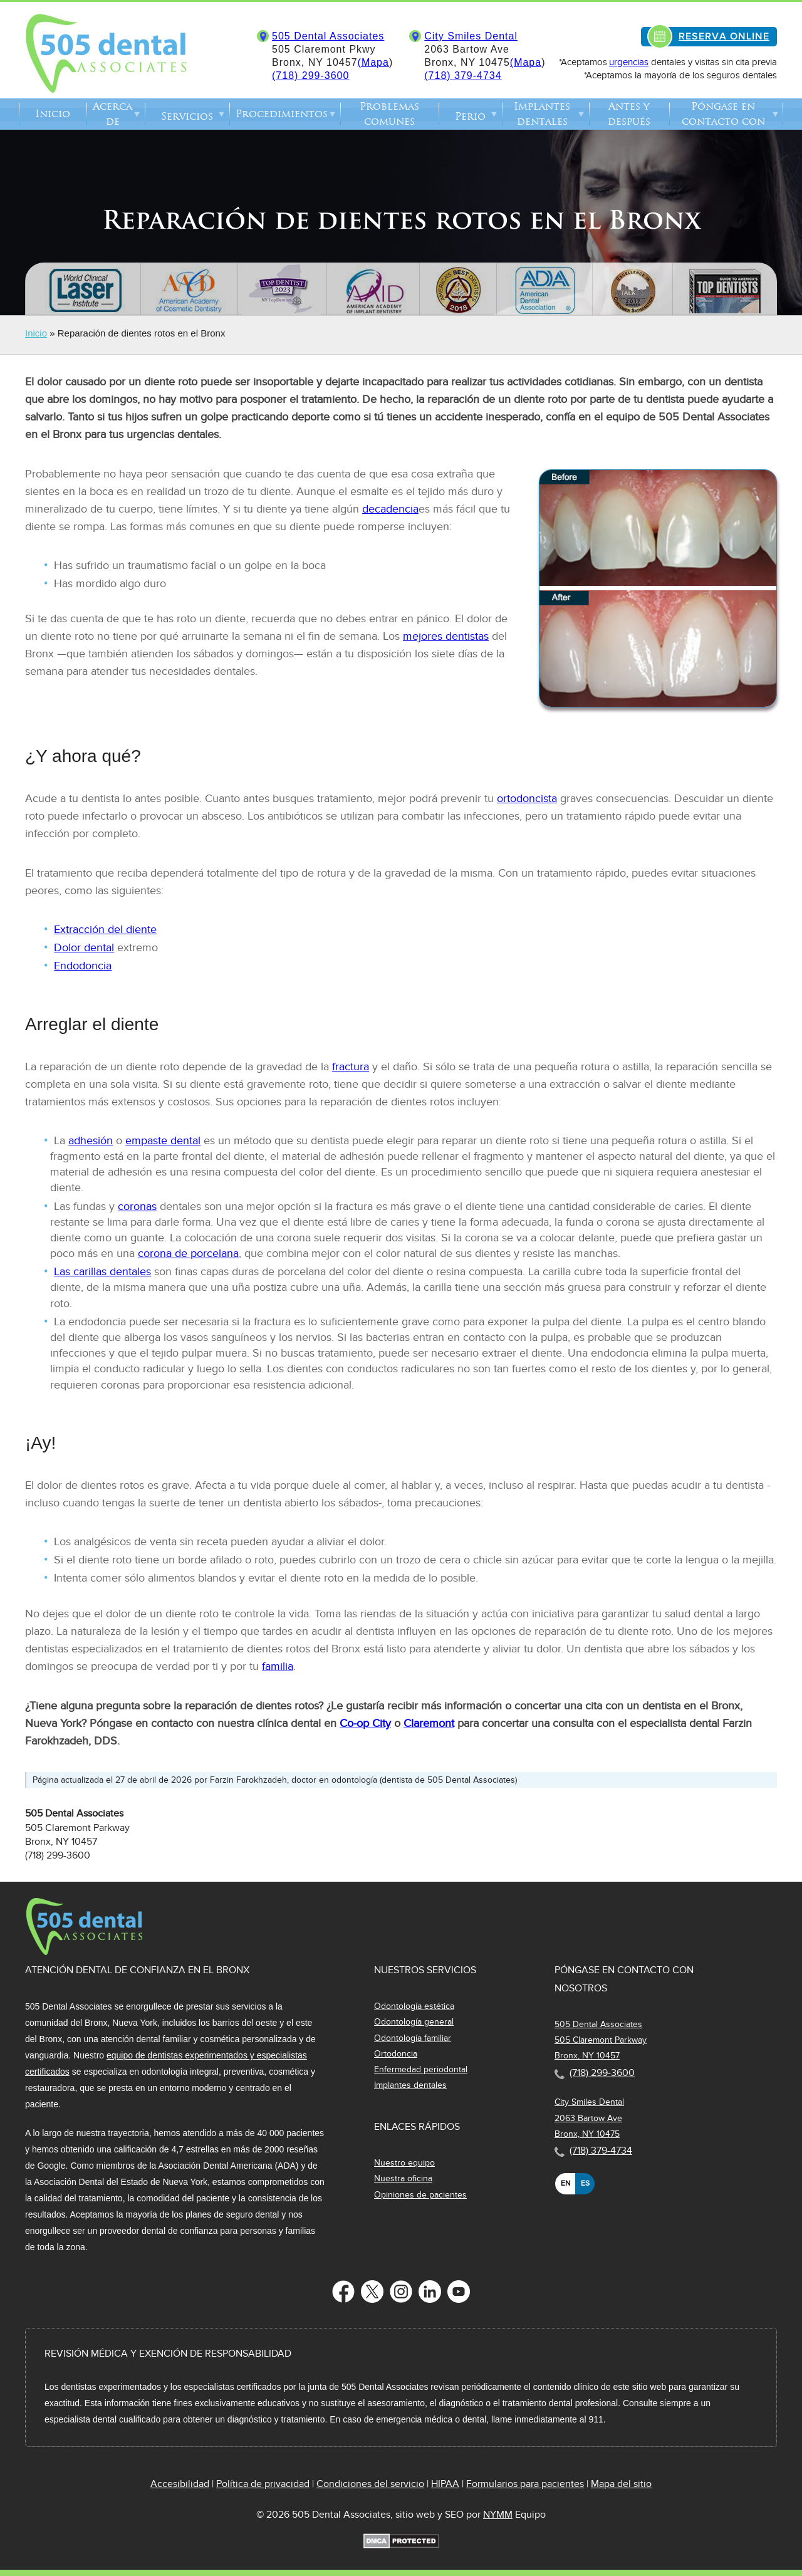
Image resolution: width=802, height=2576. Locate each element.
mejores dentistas (446, 636)
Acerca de (112, 114)
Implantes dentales (542, 114)
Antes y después (629, 114)
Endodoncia (83, 966)
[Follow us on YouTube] (458, 2291)
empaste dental (162, 1140)
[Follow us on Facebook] (343, 2291)
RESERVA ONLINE (724, 36)
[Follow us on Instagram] (401, 2291)
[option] (565, 2183)
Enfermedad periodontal (420, 2069)
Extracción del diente (105, 929)
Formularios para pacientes (525, 2484)
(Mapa (373, 62)
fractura (350, 1066)
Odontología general (414, 2021)
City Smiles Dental (471, 36)
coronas (137, 1206)
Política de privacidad (263, 2484)
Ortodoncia (395, 2053)
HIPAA (445, 2484)
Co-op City (365, 1723)
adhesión (90, 1140)
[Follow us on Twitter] (372, 2291)
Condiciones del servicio (370, 2484)
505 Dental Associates (328, 36)
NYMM (498, 2514)
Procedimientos (282, 113)
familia (277, 1666)
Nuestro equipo (404, 2162)
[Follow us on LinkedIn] (430, 2291)
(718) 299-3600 (310, 75)
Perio (470, 116)
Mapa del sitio (621, 2484)
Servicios (187, 116)
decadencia (390, 509)
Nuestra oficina (403, 2178)
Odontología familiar (412, 2038)
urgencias (628, 62)
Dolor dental (84, 947)
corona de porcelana (188, 1253)
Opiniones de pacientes (420, 2194)
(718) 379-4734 (462, 75)
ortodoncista (527, 798)
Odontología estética (414, 2006)
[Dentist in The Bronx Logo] (84, 1952)
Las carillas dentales (102, 1271)
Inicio (52, 113)
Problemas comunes (389, 114)
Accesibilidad (179, 2484)
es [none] (585, 2183)
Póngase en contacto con (723, 114)
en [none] (565, 2183)
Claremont (429, 1723)
